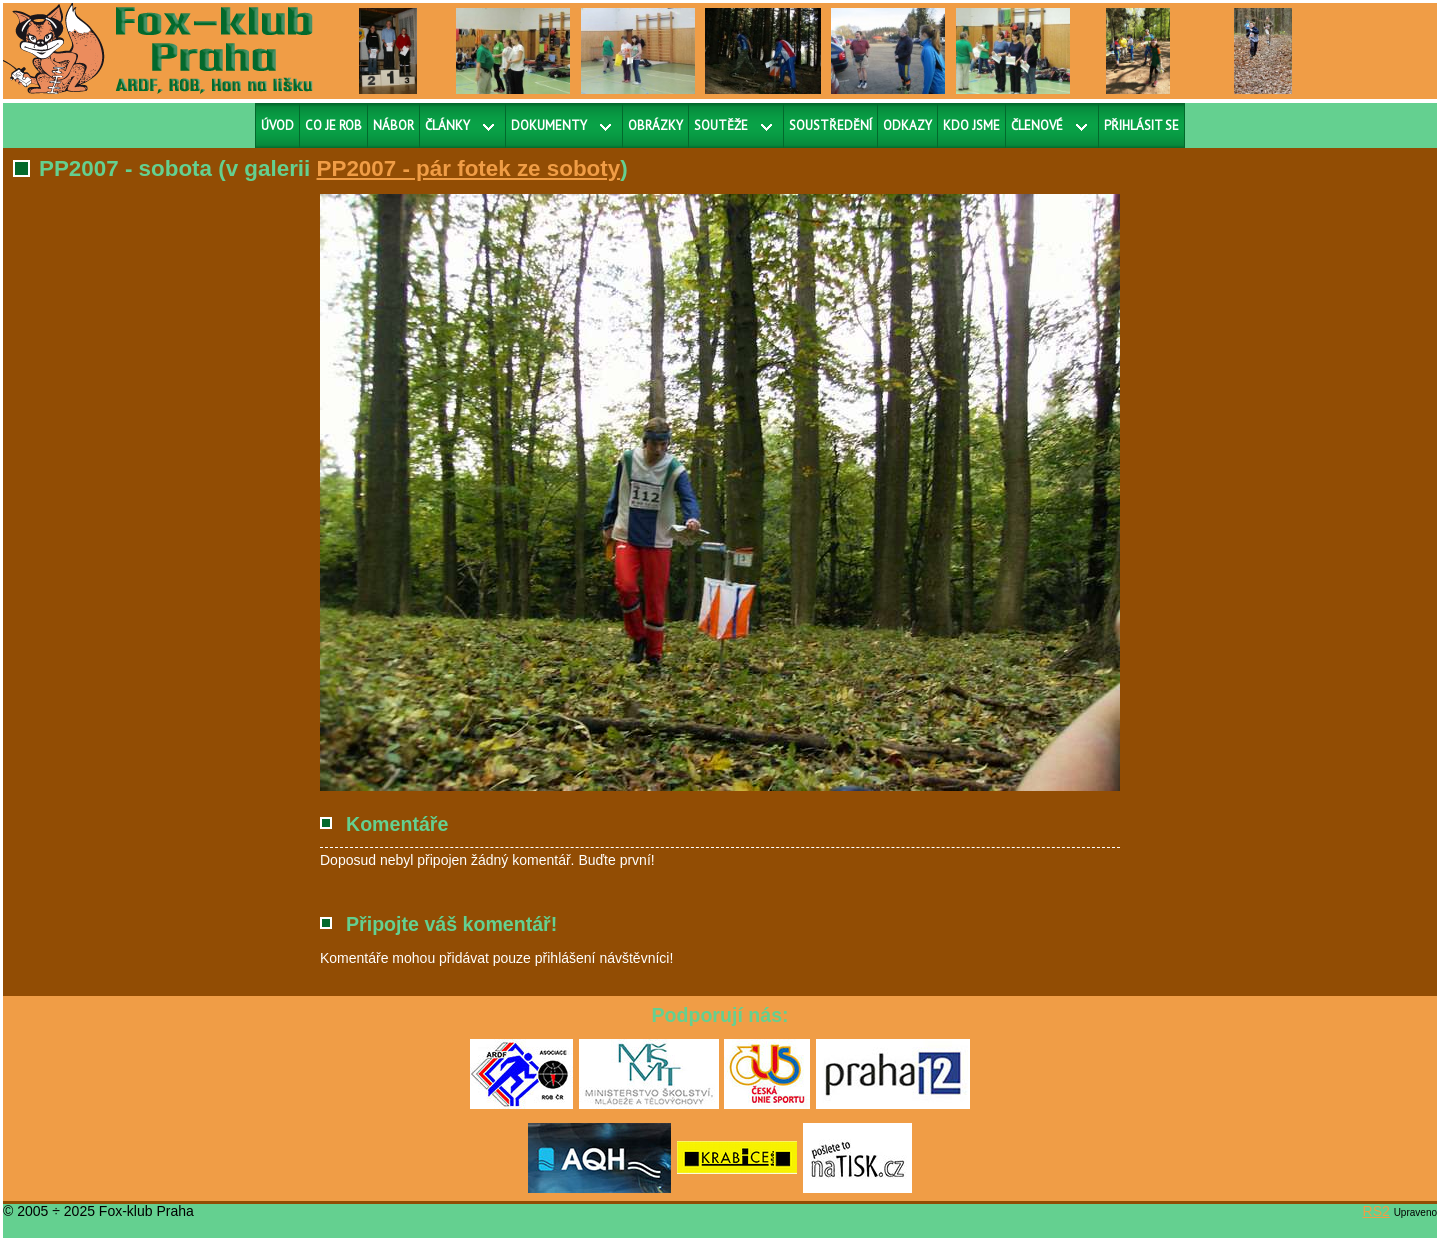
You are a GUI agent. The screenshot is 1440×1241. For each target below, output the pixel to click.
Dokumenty (549, 125)
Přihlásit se (1141, 125)
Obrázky (655, 125)
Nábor (393, 125)
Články (447, 125)
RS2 (1376, 1211)
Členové (1037, 125)
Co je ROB (333, 125)
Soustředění (830, 125)
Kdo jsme (971, 125)
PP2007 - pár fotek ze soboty (469, 168)
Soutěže (721, 125)
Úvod (277, 125)
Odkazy (907, 125)
